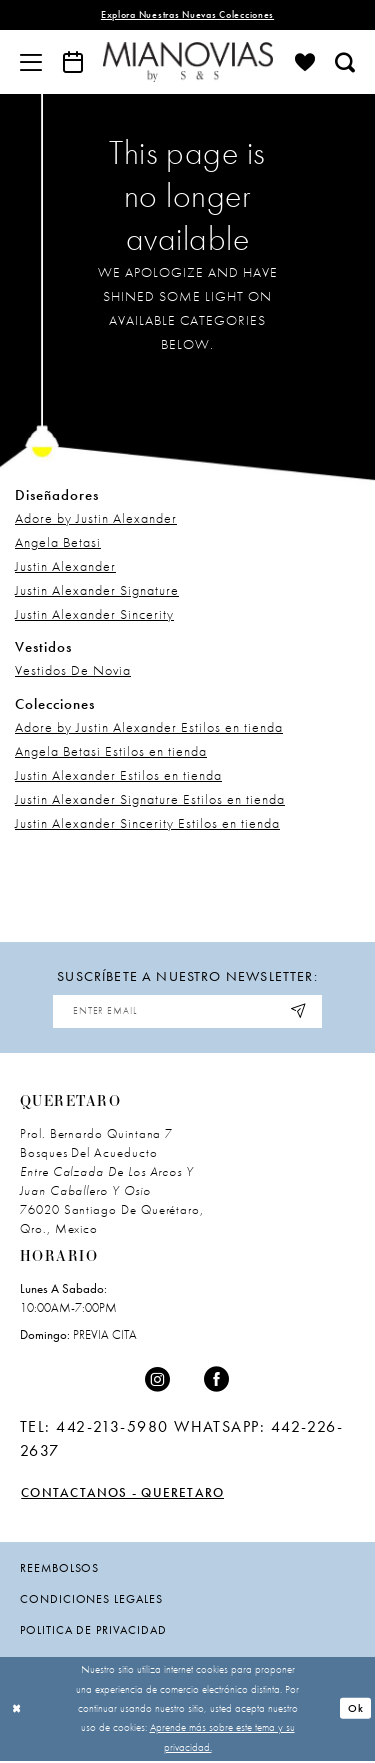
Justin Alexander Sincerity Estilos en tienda (147, 823)
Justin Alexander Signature (97, 591)
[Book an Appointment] (73, 62)
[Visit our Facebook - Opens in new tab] (217, 1382)
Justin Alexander (65, 567)
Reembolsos (59, 1570)
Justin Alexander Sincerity (94, 615)
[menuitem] (31, 62)
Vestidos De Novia (73, 671)
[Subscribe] (303, 1012)
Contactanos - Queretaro (126, 1495)
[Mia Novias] (188, 62)
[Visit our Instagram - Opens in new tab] (158, 1382)
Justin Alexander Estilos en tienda (118, 775)
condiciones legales (91, 1601)
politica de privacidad (93, 1632)
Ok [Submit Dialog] (356, 1710)
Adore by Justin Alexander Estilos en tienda (149, 727)
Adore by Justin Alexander (96, 519)
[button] (31, 62)
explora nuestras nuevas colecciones (187, 15)
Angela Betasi (58, 543)
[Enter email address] (188, 1012)
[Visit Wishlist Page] (305, 61)
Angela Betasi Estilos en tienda (111, 751)
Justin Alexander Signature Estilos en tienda (150, 799)
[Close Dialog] (17, 1710)
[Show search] (345, 61)
